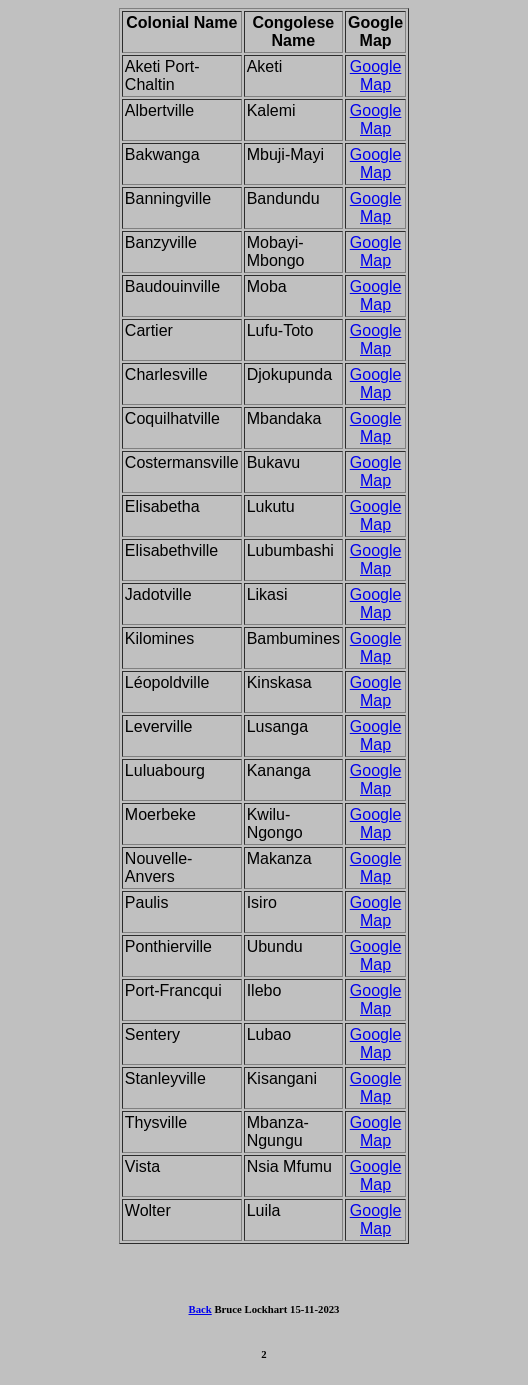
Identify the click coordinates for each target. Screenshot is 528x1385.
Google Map (376, 75)
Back (200, 1309)
